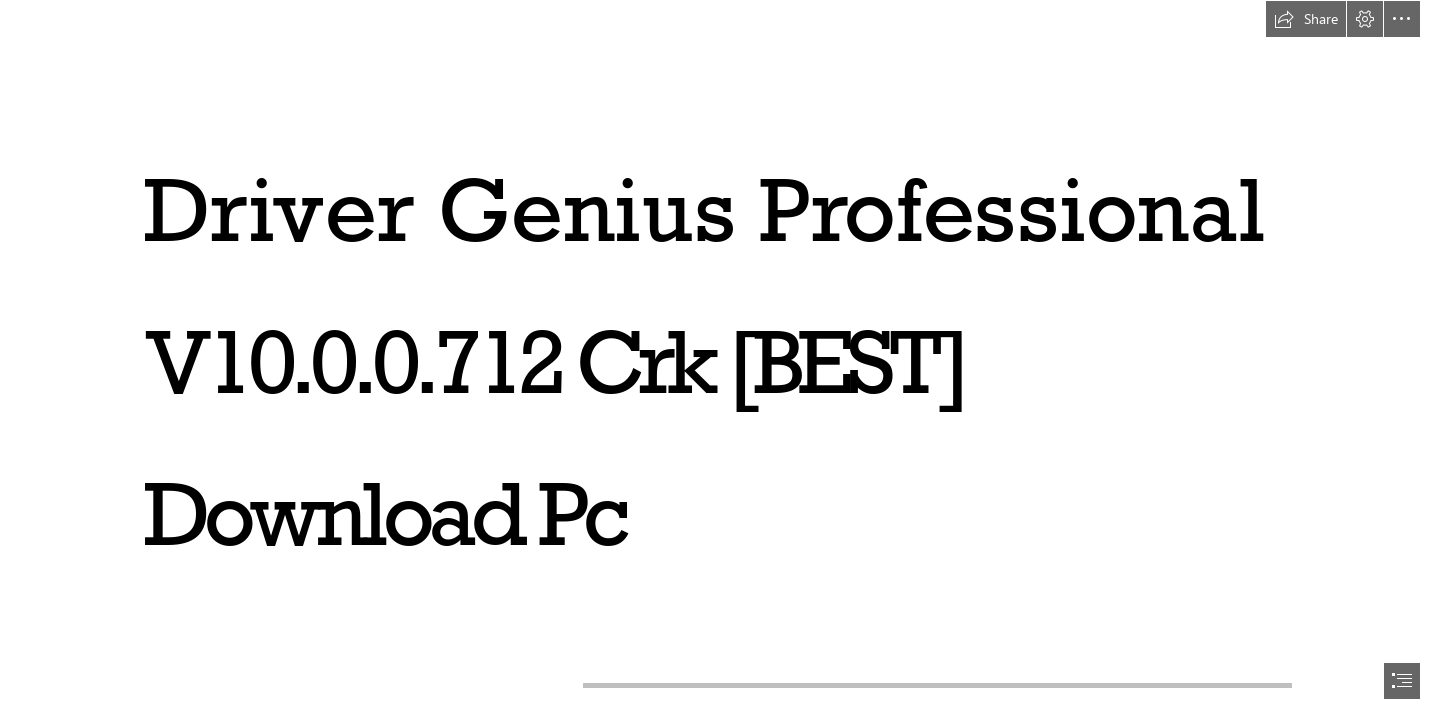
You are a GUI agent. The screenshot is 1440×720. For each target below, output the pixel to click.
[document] (720, 360)
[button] (1306, 19)
